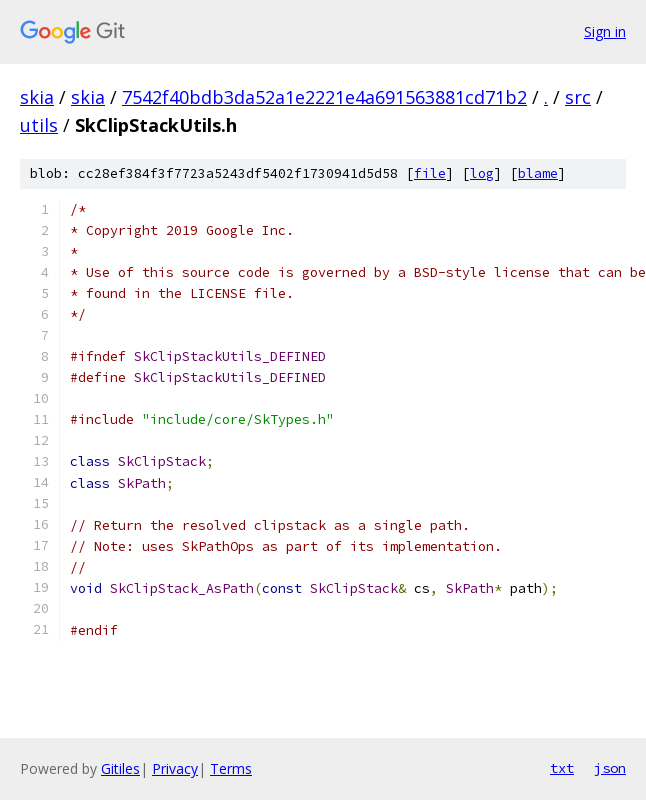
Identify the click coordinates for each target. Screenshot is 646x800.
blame (538, 173)
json (610, 768)
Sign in (605, 31)
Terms (231, 768)
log (482, 173)
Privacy (175, 768)
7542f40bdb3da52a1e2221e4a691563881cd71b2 (324, 97)
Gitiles (120, 768)
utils (39, 125)
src (578, 97)
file (430, 173)
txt (562, 768)
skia (37, 97)
